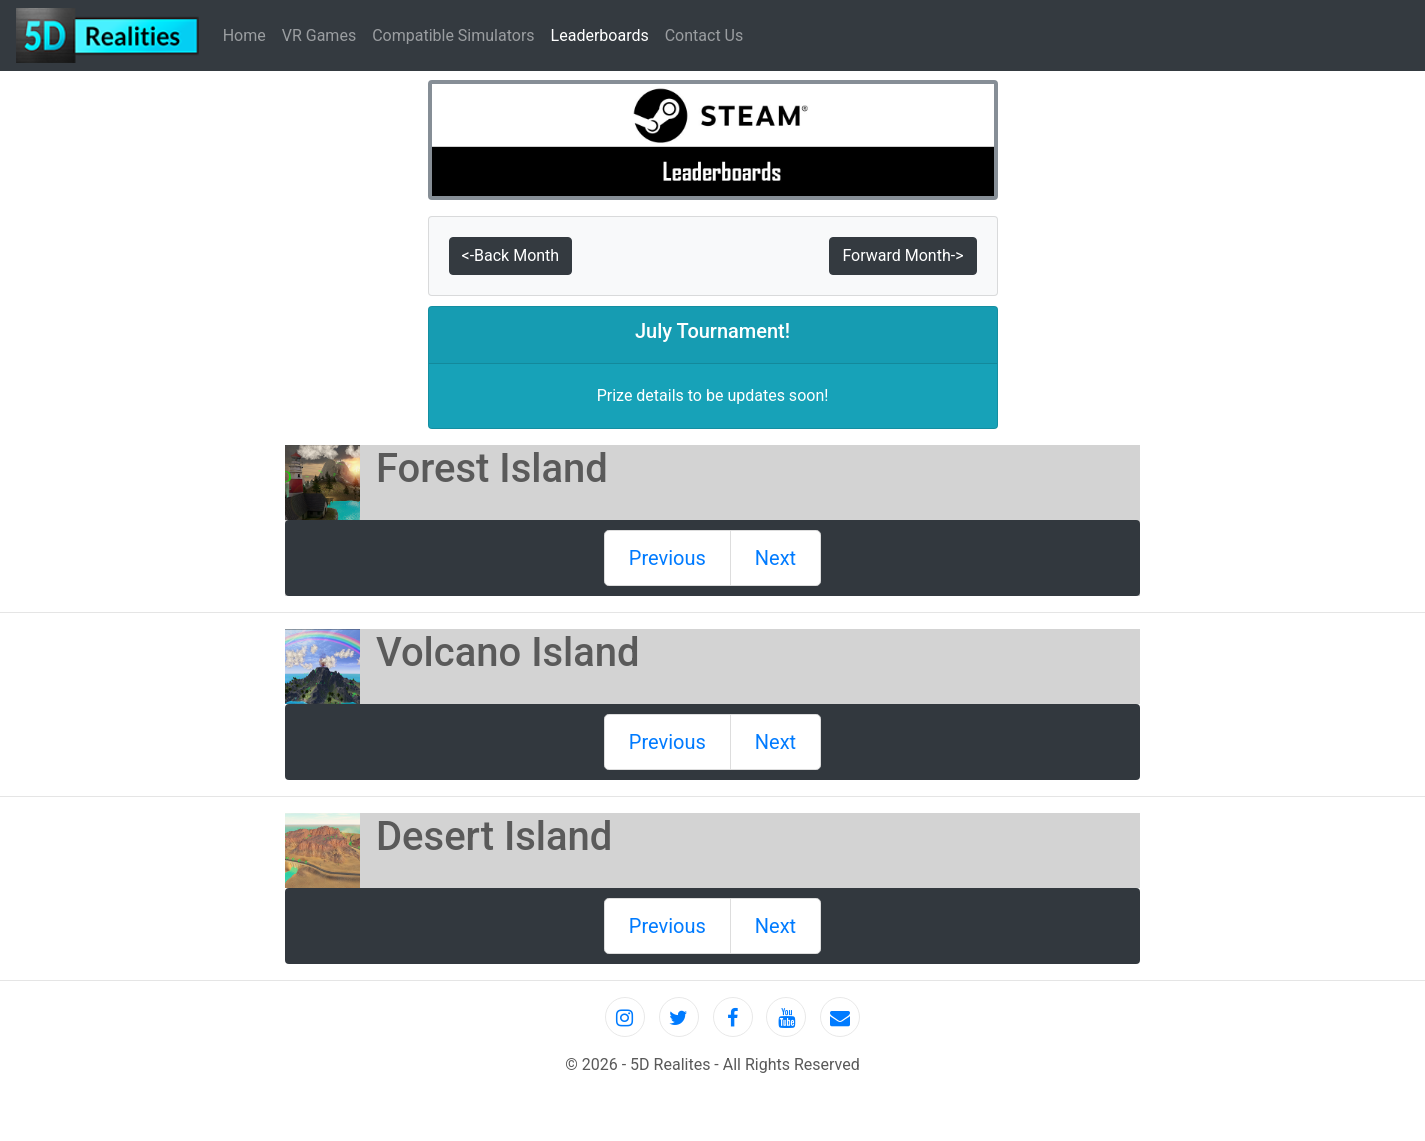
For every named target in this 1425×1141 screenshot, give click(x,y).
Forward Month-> (902, 255)
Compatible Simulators (453, 35)
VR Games (319, 35)
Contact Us (704, 35)
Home (248, 34)
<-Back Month (511, 255)
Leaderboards (600, 35)
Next (775, 558)
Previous (667, 558)
